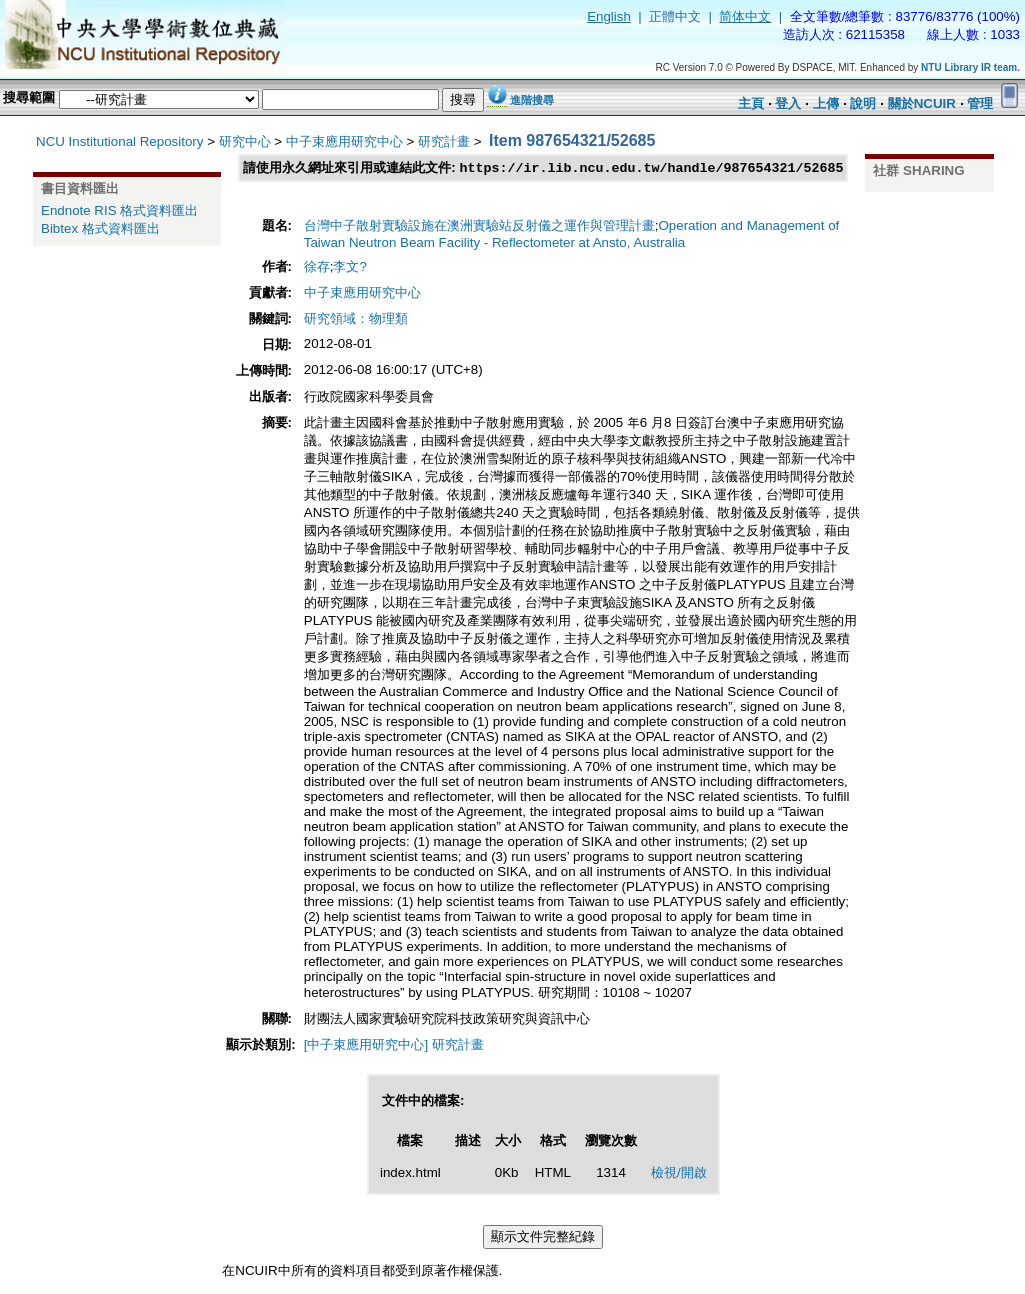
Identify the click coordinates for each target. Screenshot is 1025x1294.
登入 (788, 103)
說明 (863, 103)
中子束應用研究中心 (344, 141)
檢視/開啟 (679, 1173)
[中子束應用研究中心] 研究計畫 (394, 1045)
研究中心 (245, 141)
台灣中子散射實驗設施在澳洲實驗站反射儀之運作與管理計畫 (479, 226)
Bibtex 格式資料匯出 (100, 228)
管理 (980, 103)
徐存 (317, 267)
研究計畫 (444, 141)
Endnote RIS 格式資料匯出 (119, 210)
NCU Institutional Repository (119, 141)
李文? (349, 267)
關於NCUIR (922, 103)
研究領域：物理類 (356, 319)
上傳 (826, 103)
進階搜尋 (532, 100)
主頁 (751, 103)
